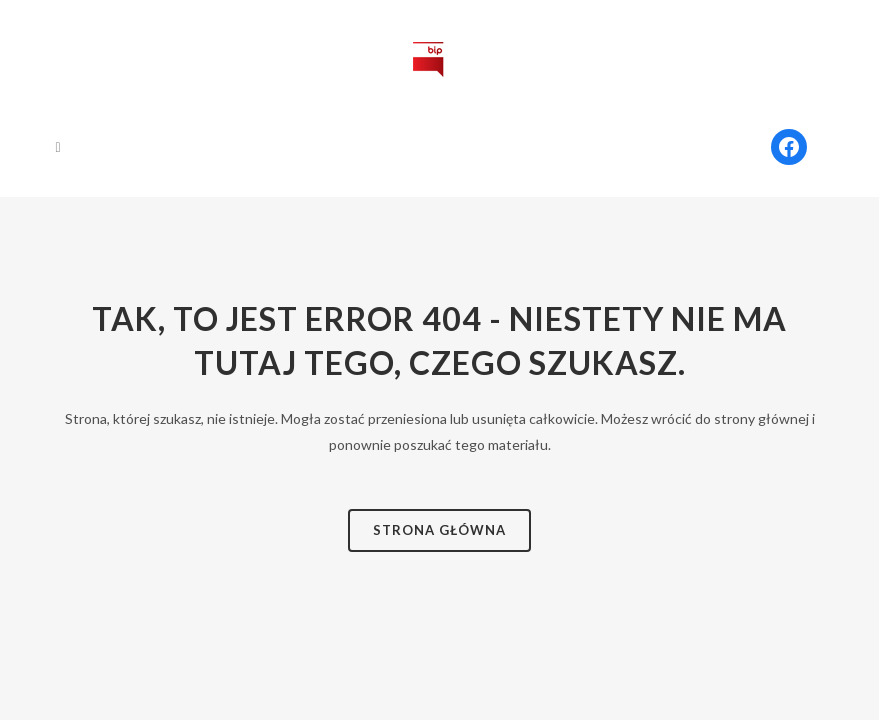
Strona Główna (439, 530)
